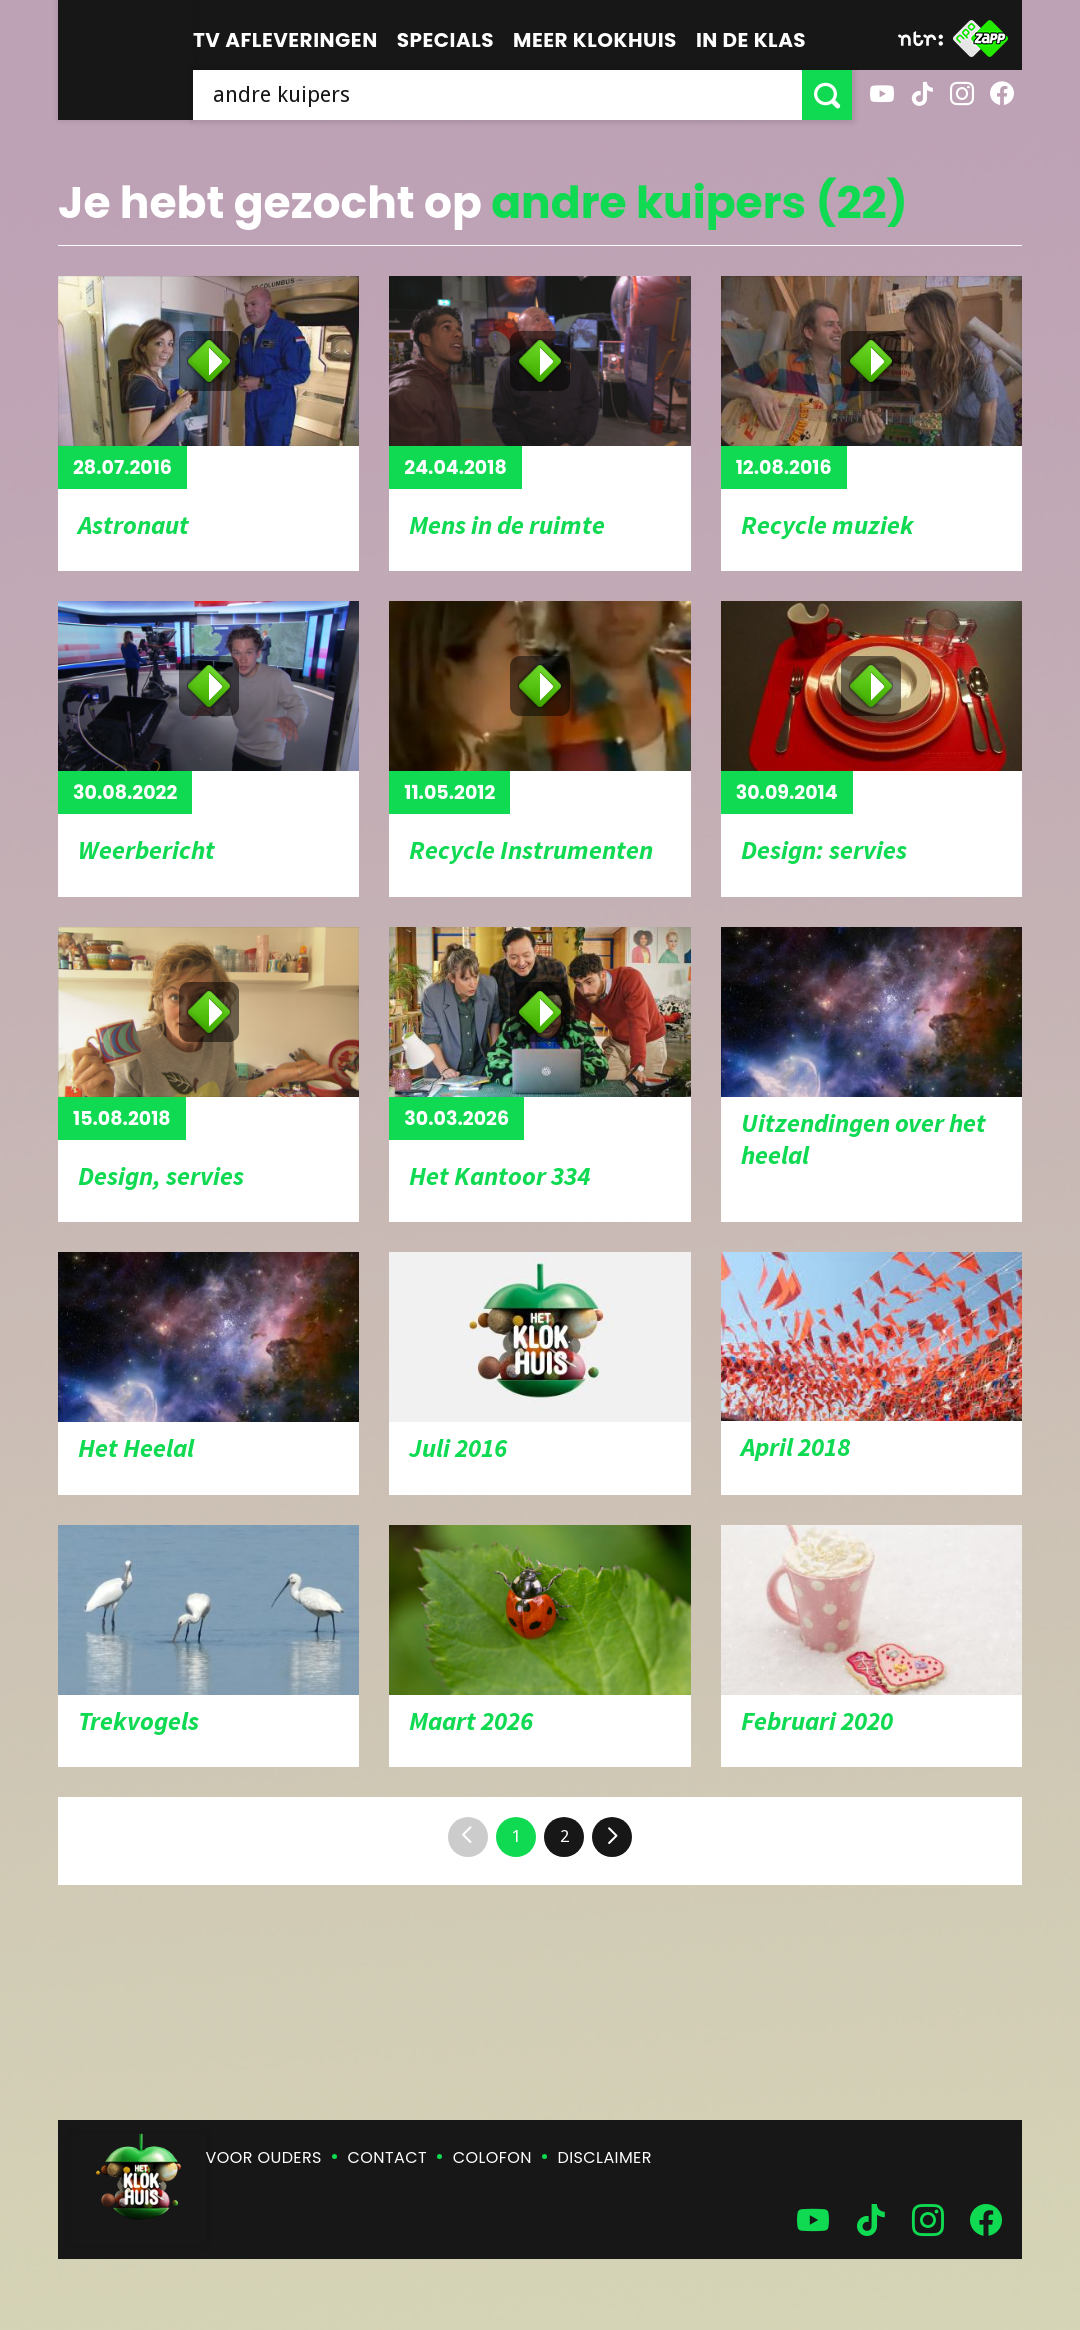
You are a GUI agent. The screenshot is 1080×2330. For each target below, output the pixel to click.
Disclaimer (605, 2157)
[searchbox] (497, 95)
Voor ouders (264, 2157)
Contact (387, 2157)
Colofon (492, 2157)
